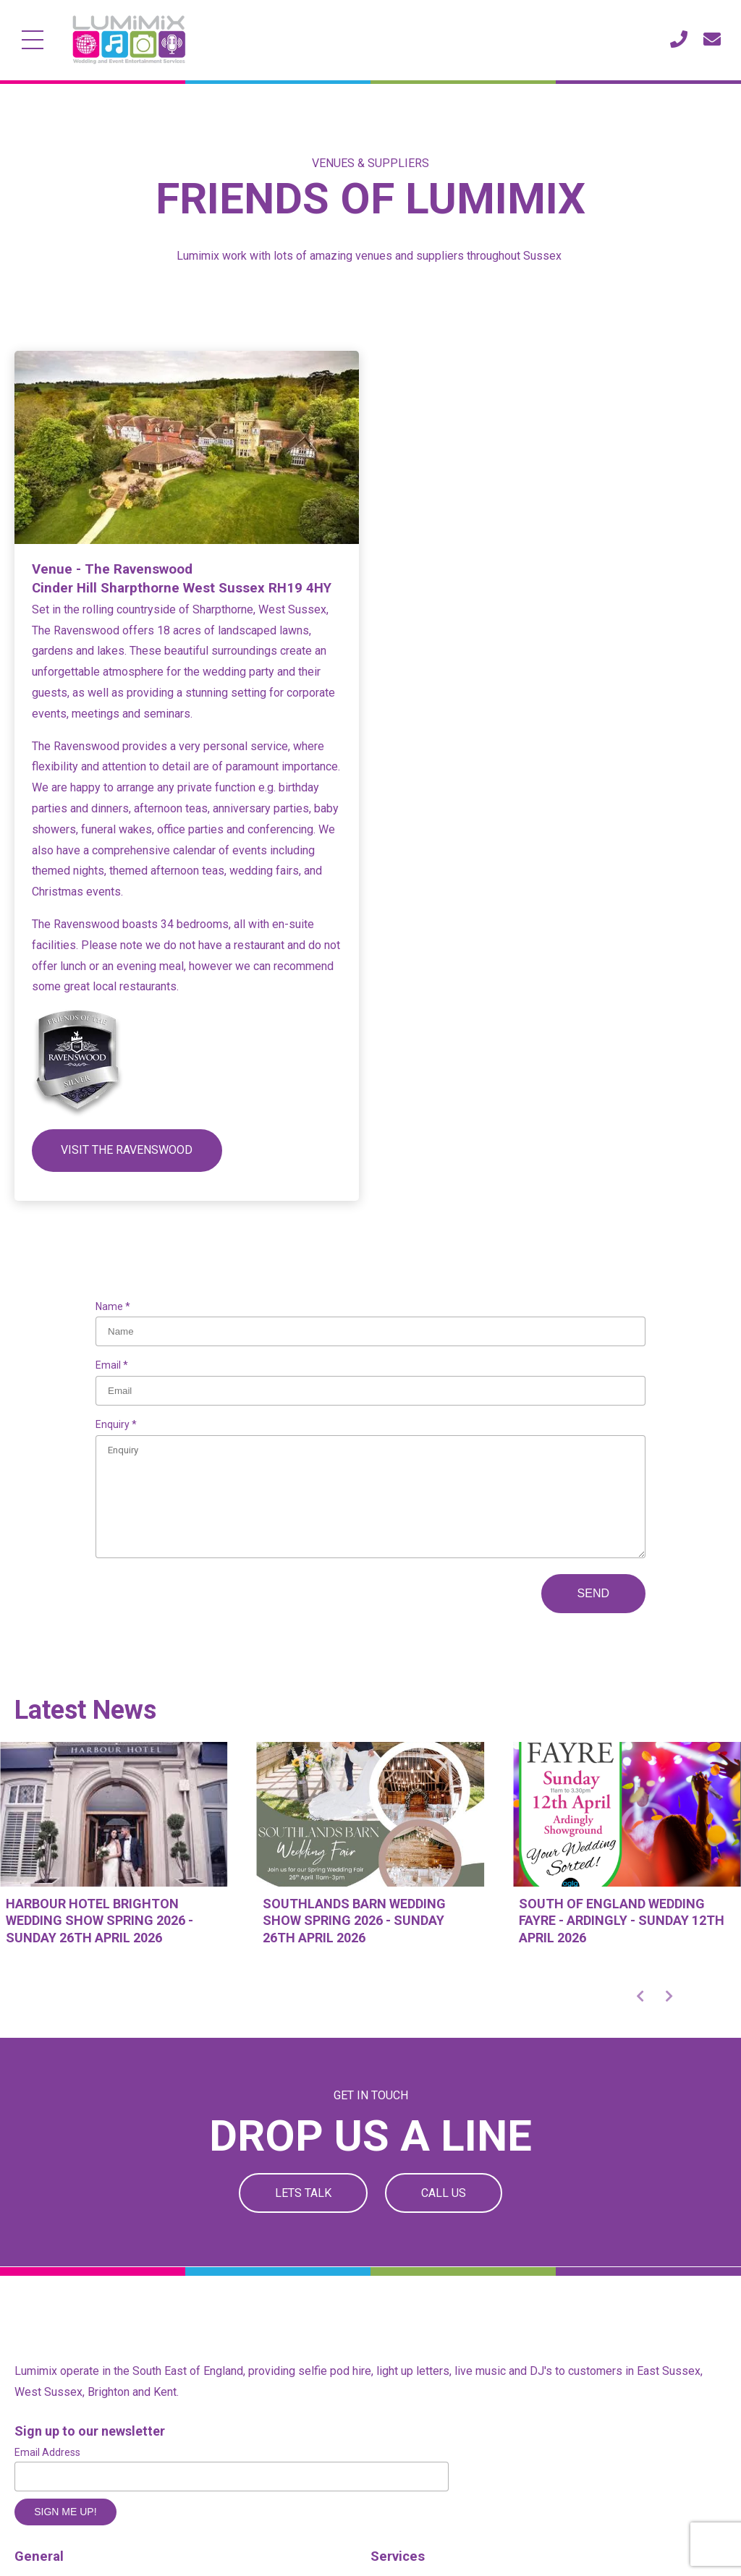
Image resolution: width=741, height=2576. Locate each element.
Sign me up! (65, 2511)
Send (593, 1593)
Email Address (47, 2452)
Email (109, 1365)
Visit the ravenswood (126, 1150)
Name (110, 1306)
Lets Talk (303, 2193)
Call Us (443, 2193)
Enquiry (114, 1424)
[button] (639, 1996)
